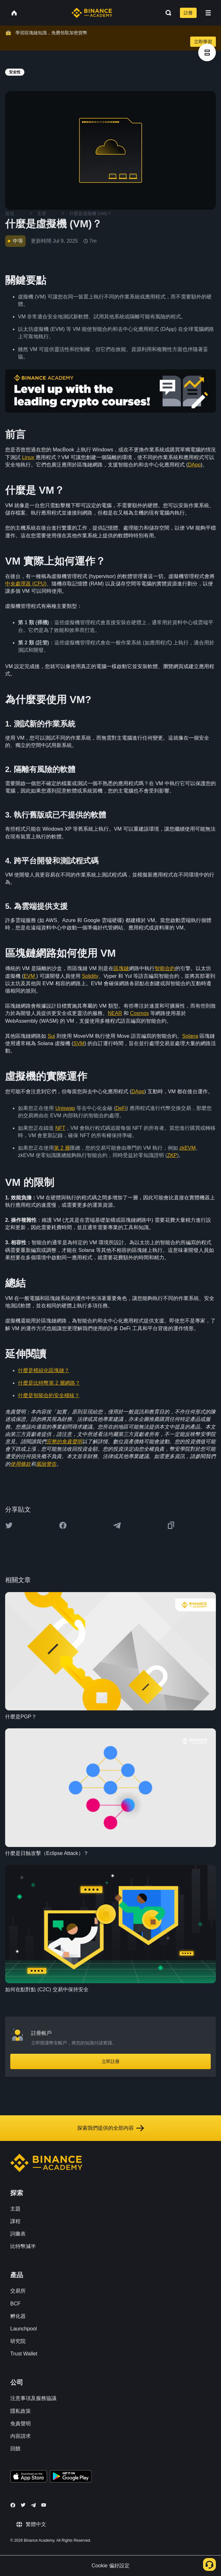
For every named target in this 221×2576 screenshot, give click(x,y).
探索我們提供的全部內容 (110, 2128)
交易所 (18, 2291)
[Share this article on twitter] (9, 1525)
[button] (208, 13)
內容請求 (20, 2436)
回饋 (15, 2448)
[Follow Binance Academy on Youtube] (43, 2505)
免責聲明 (20, 2423)
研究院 (18, 2341)
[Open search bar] (166, 13)
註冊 (188, 12)
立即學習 (203, 41)
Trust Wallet (23, 2353)
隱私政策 (20, 2411)
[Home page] (92, 13)
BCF (15, 2303)
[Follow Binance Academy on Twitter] (23, 2505)
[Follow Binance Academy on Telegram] (33, 2505)
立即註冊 (111, 2061)
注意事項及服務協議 (33, 2398)
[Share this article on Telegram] (117, 1525)
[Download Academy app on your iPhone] (28, 2477)
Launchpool (23, 2328)
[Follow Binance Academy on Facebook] (12, 2505)
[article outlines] (207, 52)
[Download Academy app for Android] (70, 2477)
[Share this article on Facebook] (63, 1525)
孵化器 (18, 2316)
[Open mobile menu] (208, 13)
